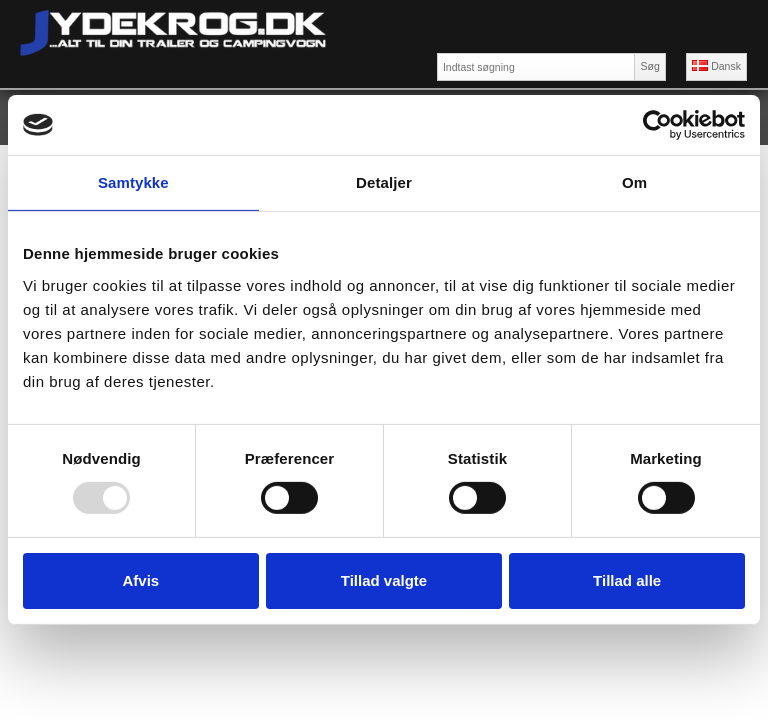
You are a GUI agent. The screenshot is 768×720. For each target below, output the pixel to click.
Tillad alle (627, 580)
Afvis (140, 580)
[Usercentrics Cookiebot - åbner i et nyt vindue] (657, 125)
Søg (649, 66)
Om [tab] (634, 182)
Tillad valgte (384, 580)
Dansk (716, 66)
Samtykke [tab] (133, 182)
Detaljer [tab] (384, 182)
